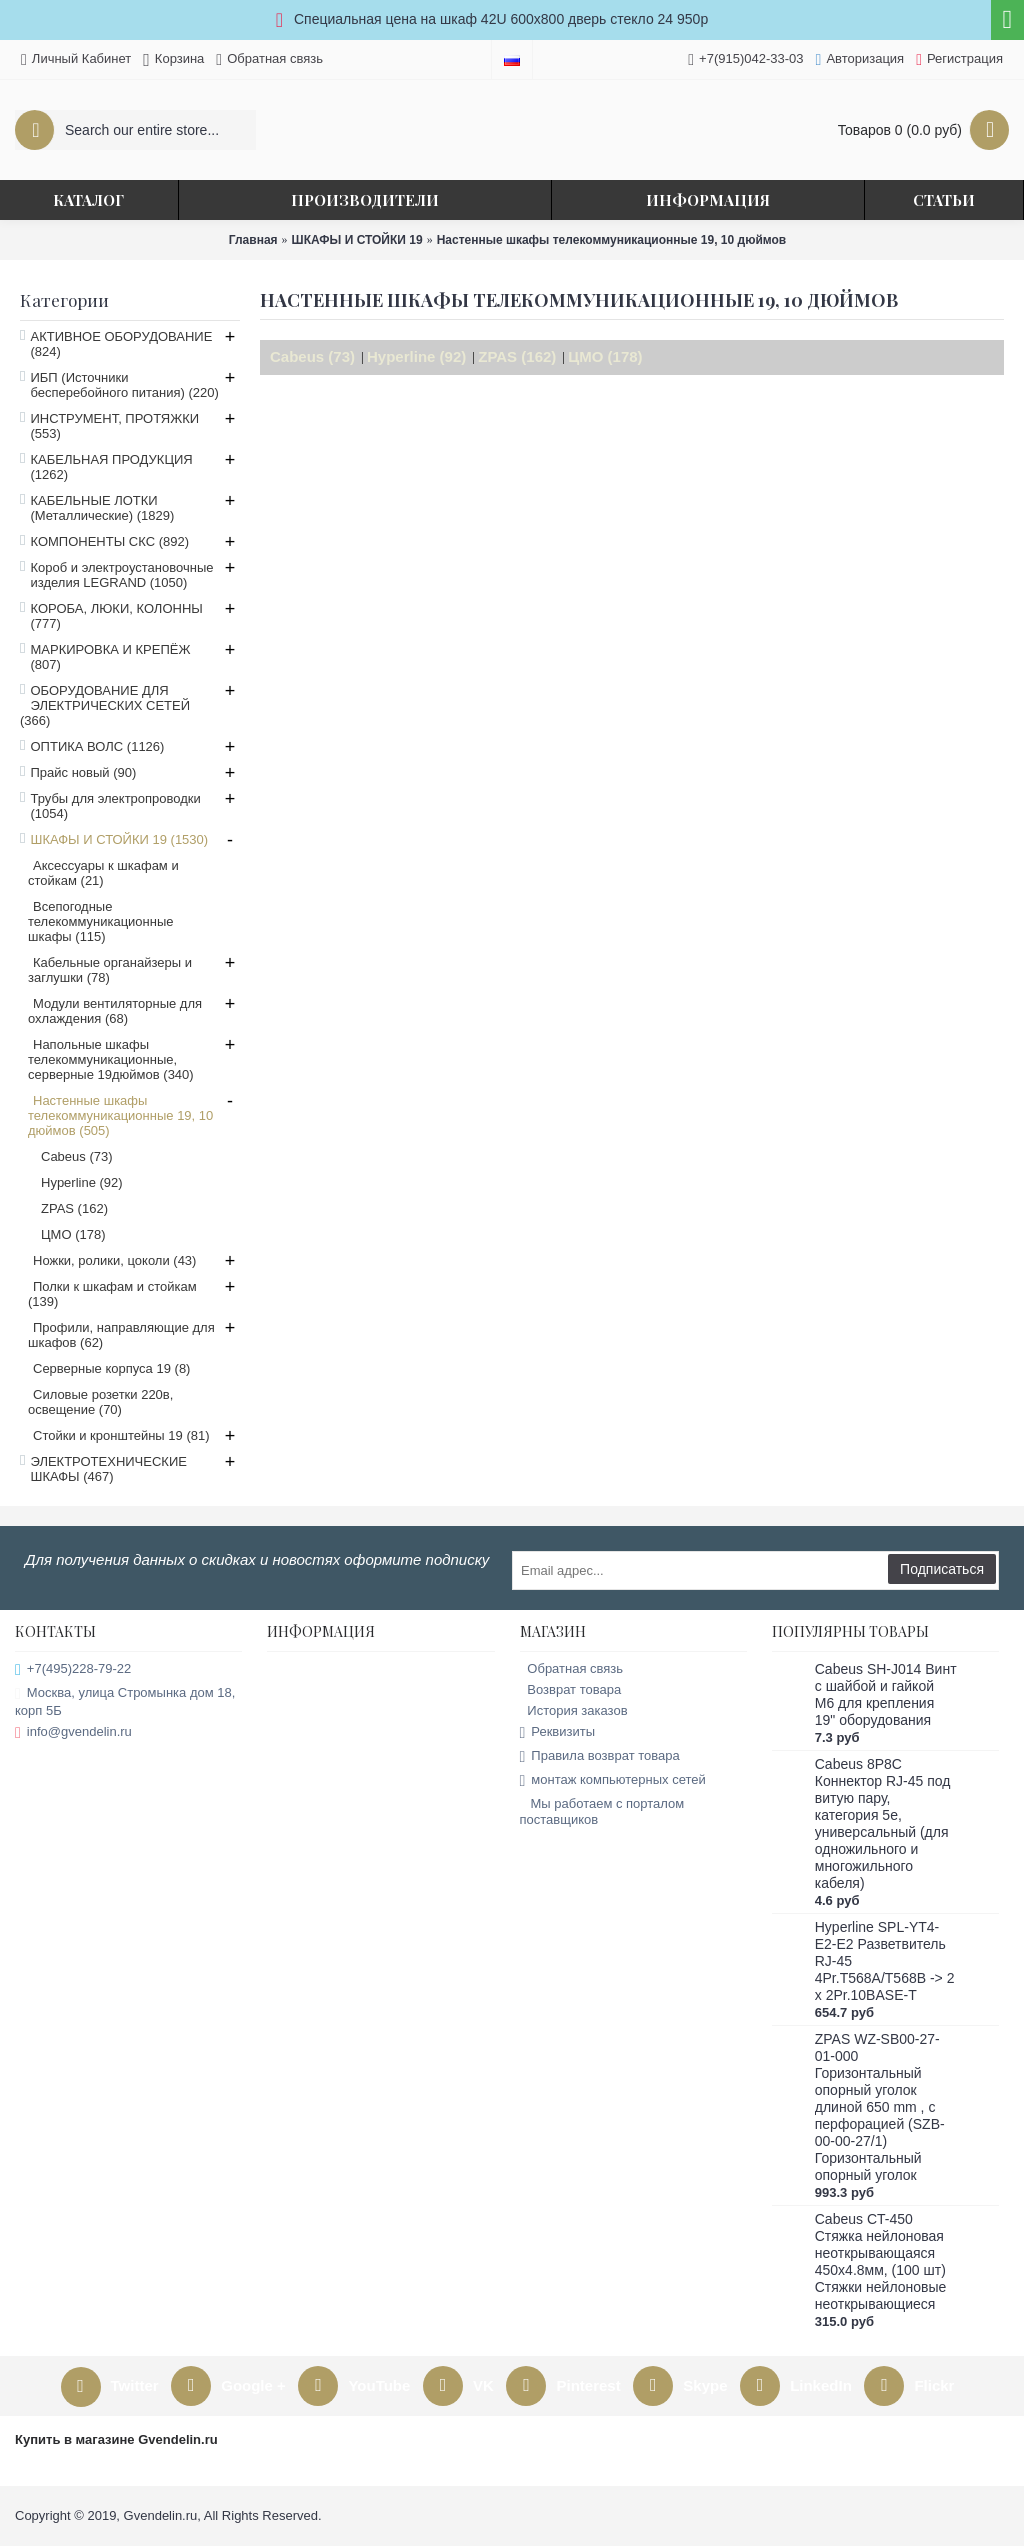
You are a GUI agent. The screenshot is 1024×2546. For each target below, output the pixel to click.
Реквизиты (558, 1732)
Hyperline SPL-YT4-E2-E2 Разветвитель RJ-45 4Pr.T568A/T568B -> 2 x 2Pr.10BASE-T (885, 1961)
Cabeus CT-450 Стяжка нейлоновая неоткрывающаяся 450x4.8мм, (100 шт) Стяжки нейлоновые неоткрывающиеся (881, 2261)
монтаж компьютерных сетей (613, 1780)
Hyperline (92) (416, 356)
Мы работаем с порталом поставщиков (602, 1811)
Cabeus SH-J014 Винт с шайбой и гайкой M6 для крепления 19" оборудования (886, 1694)
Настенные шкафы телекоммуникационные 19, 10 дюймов (612, 240)
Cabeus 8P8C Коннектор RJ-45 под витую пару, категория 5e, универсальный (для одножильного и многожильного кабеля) (883, 1823)
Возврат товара (571, 1689)
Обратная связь (572, 1668)
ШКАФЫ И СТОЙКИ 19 (357, 240)
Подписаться (942, 1569)
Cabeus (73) (312, 356)
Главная (253, 240)
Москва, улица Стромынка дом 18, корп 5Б (125, 1701)
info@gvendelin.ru (73, 1732)
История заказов (574, 1710)
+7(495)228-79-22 (73, 1669)
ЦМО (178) (605, 356)
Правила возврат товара (600, 1756)
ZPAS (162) (517, 356)
